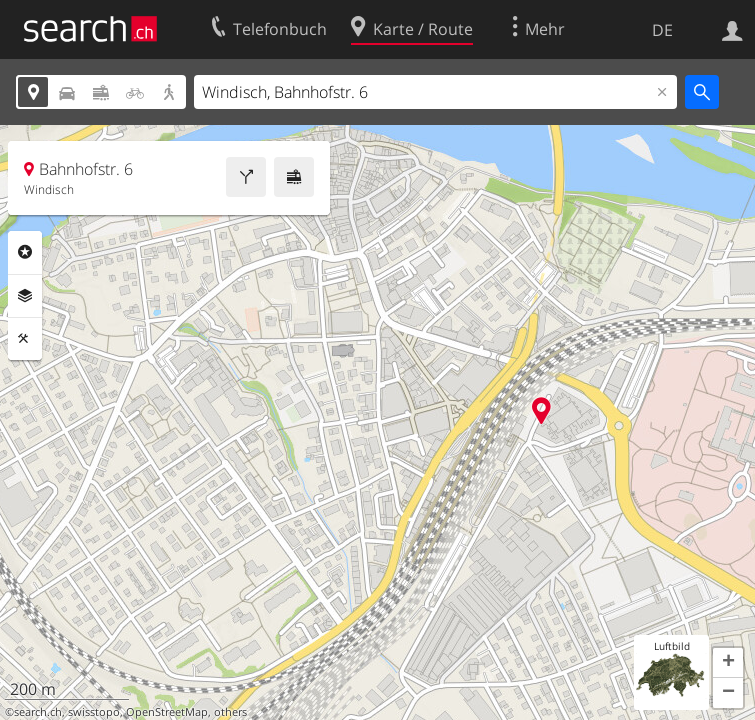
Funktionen (25, 339)
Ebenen (25, 296)
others (230, 712)
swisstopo (94, 712)
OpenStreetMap (167, 712)
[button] (728, 663)
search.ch (38, 712)
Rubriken (25, 252)
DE (662, 30)
